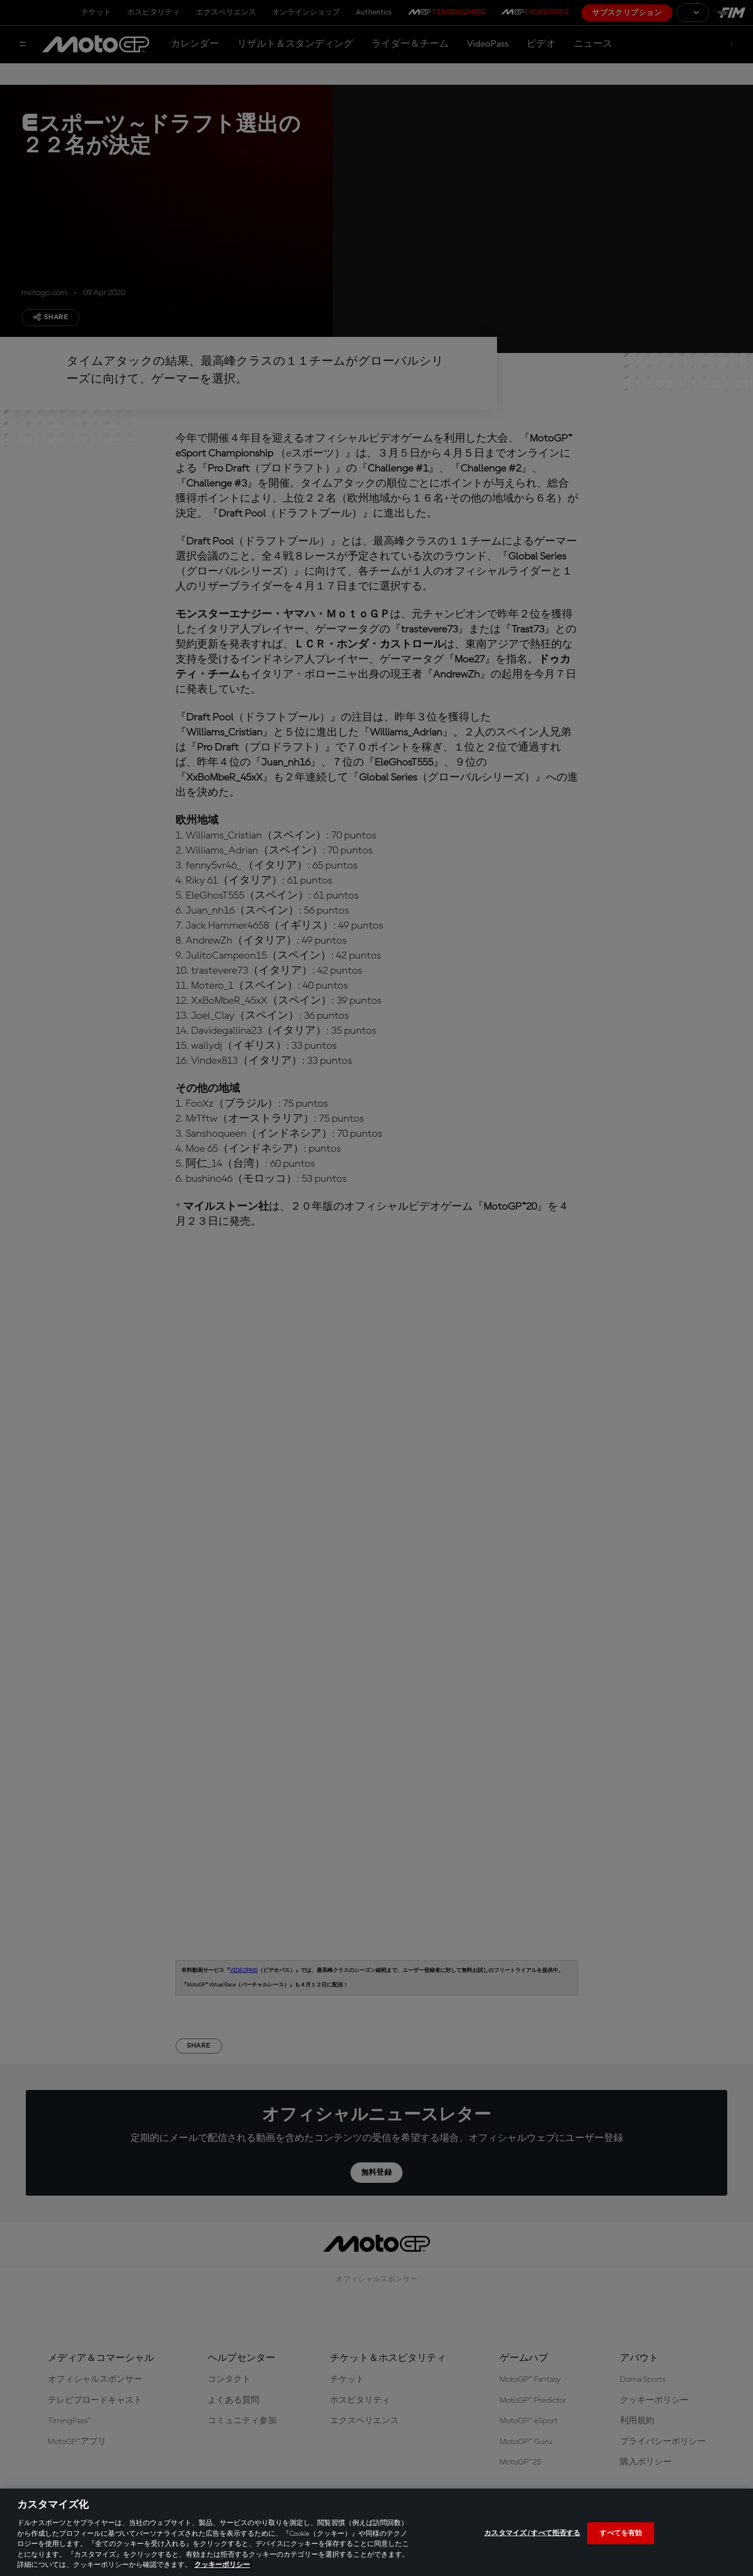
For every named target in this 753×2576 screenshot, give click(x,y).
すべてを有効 (621, 2532)
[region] (376, 2532)
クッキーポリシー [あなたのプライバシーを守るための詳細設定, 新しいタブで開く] (222, 2565)
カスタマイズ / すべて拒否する (532, 2532)
